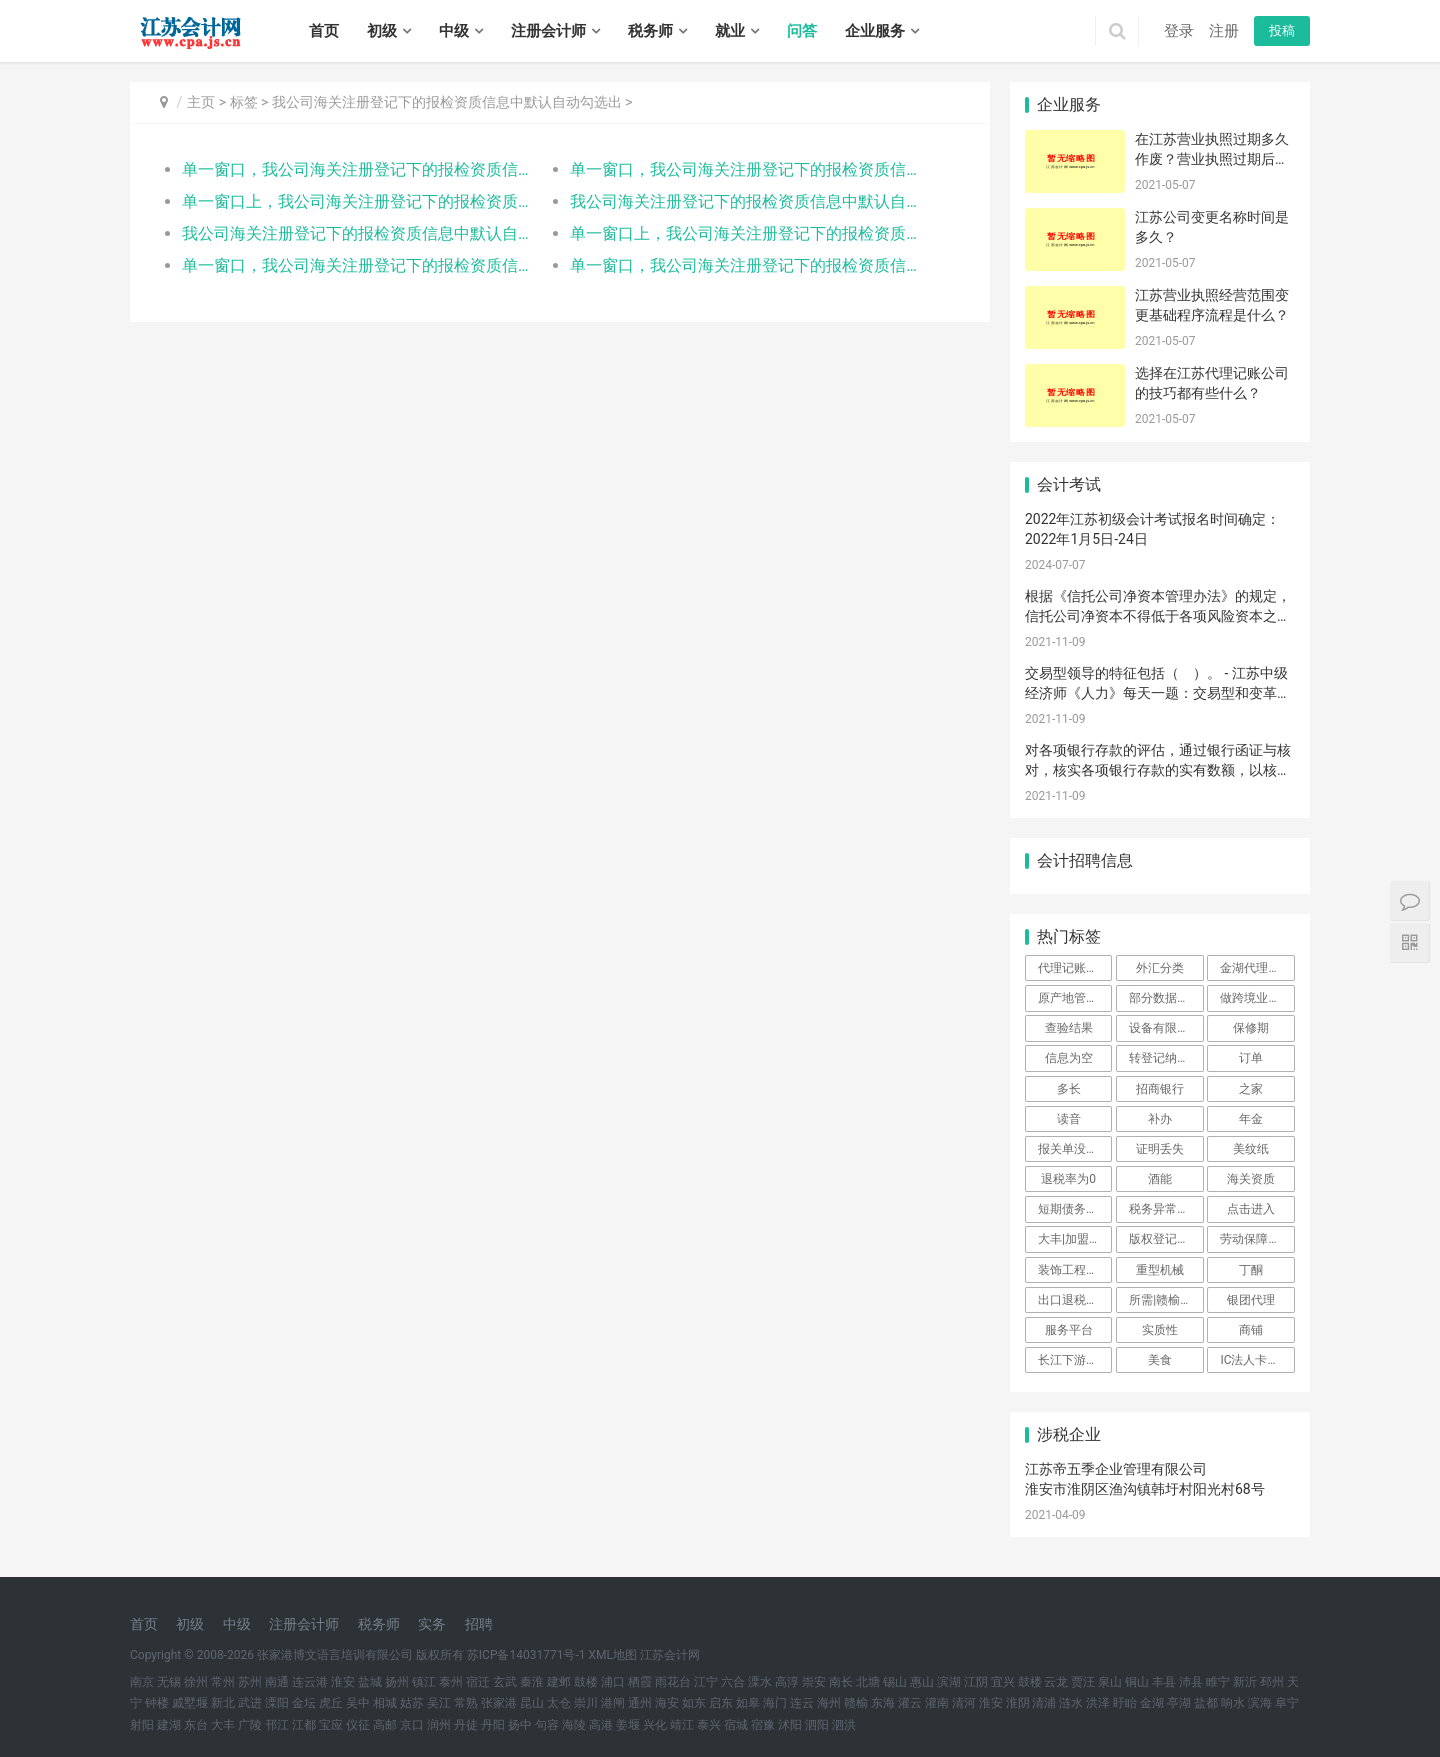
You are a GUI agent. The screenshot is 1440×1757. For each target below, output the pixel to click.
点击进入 (1251, 1209)
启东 (721, 1703)
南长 (841, 1682)
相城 (385, 1703)
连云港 (310, 1682)
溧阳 (277, 1703)
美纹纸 (1251, 1149)
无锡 (169, 1682)
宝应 (331, 1725)
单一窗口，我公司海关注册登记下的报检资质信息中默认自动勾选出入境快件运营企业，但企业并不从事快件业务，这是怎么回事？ (356, 169)
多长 (1069, 1089)
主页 (201, 102)
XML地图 (613, 1655)
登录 (1179, 31)
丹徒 (466, 1725)
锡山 (895, 1682)
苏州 (250, 1682)
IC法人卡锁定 (1255, 1360)
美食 (1160, 1360)
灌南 (937, 1703)
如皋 (748, 1703)
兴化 (655, 1725)
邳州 (1272, 1682)
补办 (1160, 1119)
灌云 (910, 1703)
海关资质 (1251, 1179)
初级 (382, 31)
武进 (250, 1703)
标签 (244, 102)
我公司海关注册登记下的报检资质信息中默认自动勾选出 (447, 102)
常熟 (466, 1703)
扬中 (520, 1725)
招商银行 (1160, 1089)
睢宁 (1218, 1682)
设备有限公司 (1165, 1028)
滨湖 (949, 1682)
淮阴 (1018, 1703)
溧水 (760, 1682)
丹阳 (493, 1725)
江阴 (976, 1682)
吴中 (358, 1703)
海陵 (574, 1725)
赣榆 (856, 1703)
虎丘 (331, 1703)
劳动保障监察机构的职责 (1257, 1239)
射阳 (142, 1725)
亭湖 (1179, 1703)
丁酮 (1251, 1270)
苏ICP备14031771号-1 (526, 1655)
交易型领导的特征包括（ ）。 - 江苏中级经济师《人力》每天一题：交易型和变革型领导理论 (1158, 692)
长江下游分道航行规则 (1075, 1360)
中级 (454, 31)
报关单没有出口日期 (1075, 1149)
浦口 (613, 1682)
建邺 (559, 1682)
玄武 (505, 1682)
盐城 (370, 1682)
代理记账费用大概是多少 (1075, 968)
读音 (1069, 1119)
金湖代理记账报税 (1257, 968)
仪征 (358, 1725)
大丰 (223, 1725)
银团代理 (1251, 1300)
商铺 (1251, 1330)
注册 (1224, 31)
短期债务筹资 (1074, 1209)
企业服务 (875, 31)
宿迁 (478, 1682)
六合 (733, 1682)
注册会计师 (548, 31)
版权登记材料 (1165, 1239)
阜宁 (1287, 1703)
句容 (547, 1725)
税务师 (650, 31)
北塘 (868, 1682)
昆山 (532, 1703)
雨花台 (673, 1682)
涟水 (1071, 1703)
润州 (439, 1725)
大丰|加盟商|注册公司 (1075, 1239)
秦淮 (532, 1682)
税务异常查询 (1165, 1209)
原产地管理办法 (1075, 998)
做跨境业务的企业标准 (1257, 998)
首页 (324, 31)
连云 (802, 1703)
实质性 (1160, 1330)
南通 (277, 1682)
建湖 (169, 1725)
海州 (829, 1703)
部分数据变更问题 (1166, 998)
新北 (223, 1703)
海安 (667, 1703)
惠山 (922, 1682)
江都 (304, 1725)
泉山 (1110, 1682)
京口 (412, 1725)
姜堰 (628, 1725)
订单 (1251, 1058)
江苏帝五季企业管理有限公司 (1116, 1469)
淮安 (343, 1682)
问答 (802, 31)
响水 (1233, 1703)
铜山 (1137, 1682)
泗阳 (817, 1725)
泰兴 (709, 1725)
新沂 (1245, 1682)
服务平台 (1069, 1330)
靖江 (682, 1725)
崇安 (814, 1682)
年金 (1251, 1119)
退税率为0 (1068, 1179)
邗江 (277, 1725)
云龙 (1056, 1682)
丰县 (1164, 1682)
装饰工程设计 (1074, 1270)
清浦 (1044, 1703)
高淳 (787, 1682)
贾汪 (1083, 1682)
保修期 (1251, 1028)
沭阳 (790, 1725)
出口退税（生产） (1075, 1300)
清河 (964, 1703)
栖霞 (640, 1682)
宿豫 (763, 1725)
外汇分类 (1160, 968)
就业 (730, 31)
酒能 (1160, 1179)
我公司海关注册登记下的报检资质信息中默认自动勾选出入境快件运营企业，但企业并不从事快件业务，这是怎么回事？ (744, 201)
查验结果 (1069, 1028)
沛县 (1191, 1682)
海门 (775, 1703)
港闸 (613, 1703)
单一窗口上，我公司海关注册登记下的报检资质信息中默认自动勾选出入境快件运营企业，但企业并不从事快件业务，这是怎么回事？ (356, 201)
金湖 (1152, 1703)
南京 (142, 1682)
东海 (883, 1703)
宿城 (736, 1725)
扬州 (397, 1682)
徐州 (196, 1682)
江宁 (706, 1682)
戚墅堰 (190, 1703)
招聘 (479, 1624)
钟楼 (157, 1703)
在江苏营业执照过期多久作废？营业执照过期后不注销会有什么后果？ (1212, 158)
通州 (640, 1703)
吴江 (439, 1703)
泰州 (451, 1682)
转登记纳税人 (1165, 1058)
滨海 (1260, 1703)
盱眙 (1125, 1703)
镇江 (424, 1682)
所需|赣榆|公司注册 (1166, 1300)
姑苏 (412, 1703)
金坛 (304, 1703)
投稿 (1282, 30)
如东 (694, 1703)
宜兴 (1003, 1682)
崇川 (586, 1703)
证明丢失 (1160, 1149)
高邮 (385, 1725)
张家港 (499, 1703)
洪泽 (1098, 1703)
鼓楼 (586, 1682)
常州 (223, 1682)
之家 (1251, 1089)
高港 (601, 1725)
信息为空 (1069, 1058)
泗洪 (844, 1725)
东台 (196, 1725)
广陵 (250, 1725)
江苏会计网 (670, 1655)
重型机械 (1160, 1270)
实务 (432, 1624)
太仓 (559, 1703)
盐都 (1206, 1703)
